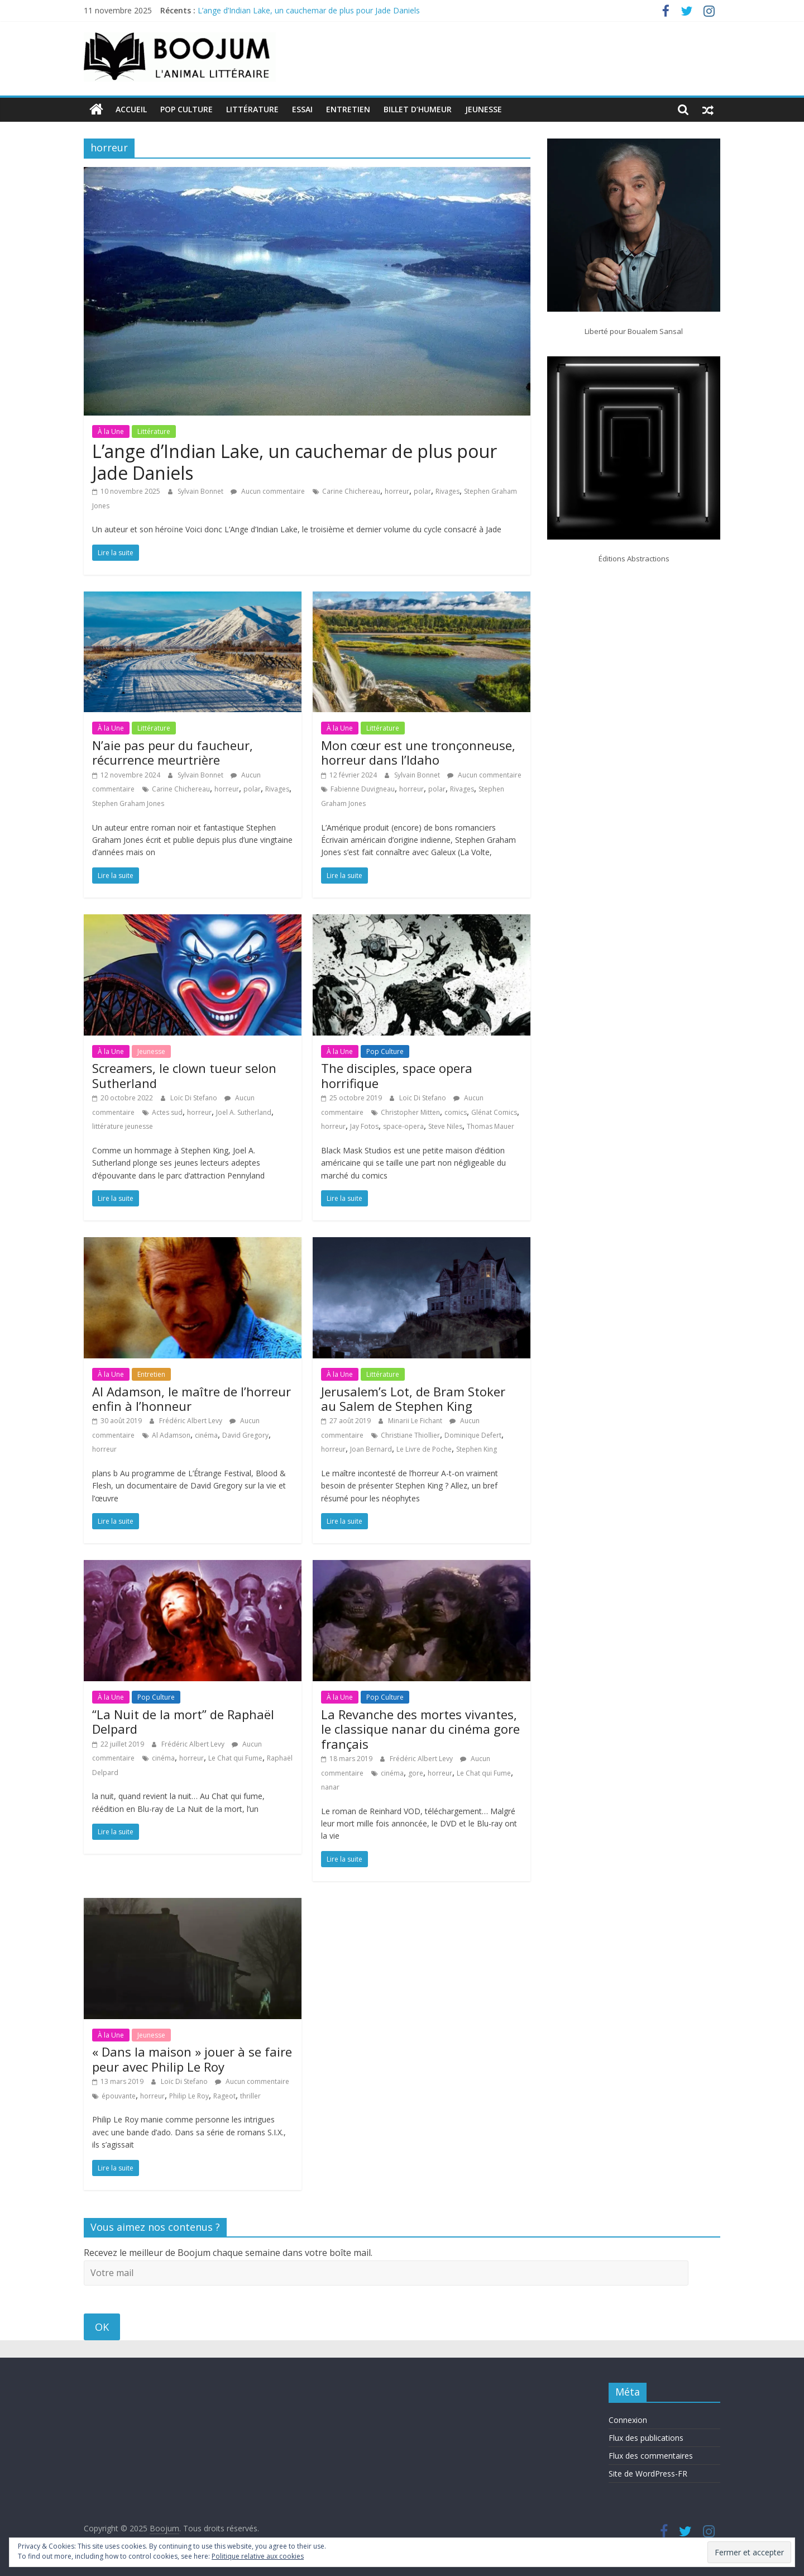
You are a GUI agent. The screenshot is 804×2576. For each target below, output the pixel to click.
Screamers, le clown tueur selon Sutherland (184, 1075)
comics (455, 1112)
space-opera (403, 1126)
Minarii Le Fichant (416, 1420)
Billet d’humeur (418, 109)
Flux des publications (646, 2437)
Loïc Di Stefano (194, 1098)
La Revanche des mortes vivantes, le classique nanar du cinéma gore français (420, 1729)
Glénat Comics (494, 1112)
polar (422, 491)
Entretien (348, 109)
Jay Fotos (364, 1126)
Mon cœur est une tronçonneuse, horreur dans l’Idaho (418, 752)
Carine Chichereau (351, 491)
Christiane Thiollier (410, 1435)
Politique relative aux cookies (258, 2556)
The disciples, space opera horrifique (396, 1075)
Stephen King (476, 1449)
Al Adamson (171, 1435)
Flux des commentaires (651, 2455)
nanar (330, 1787)
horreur (397, 491)
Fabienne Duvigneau (363, 789)
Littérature (252, 109)
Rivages (448, 491)
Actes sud (167, 1112)
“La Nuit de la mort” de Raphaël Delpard (183, 1721)
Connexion (628, 2420)
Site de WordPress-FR (648, 2473)
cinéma (206, 1435)
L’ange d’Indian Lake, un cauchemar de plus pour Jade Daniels (309, 10)
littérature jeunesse (122, 1126)
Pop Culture (186, 109)
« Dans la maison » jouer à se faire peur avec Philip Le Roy (192, 2058)
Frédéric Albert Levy (191, 1420)
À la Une (111, 431)
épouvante (119, 2096)
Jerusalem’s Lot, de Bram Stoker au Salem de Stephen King (413, 1398)
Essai (302, 109)
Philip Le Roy (189, 2096)
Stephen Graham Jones (128, 803)
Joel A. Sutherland (243, 1112)
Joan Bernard (371, 1449)
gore (415, 1772)
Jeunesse (483, 109)
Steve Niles (445, 1126)
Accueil (131, 109)
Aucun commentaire (268, 491)
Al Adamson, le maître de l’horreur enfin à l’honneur (191, 1398)
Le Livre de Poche (424, 1449)
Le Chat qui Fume (235, 1758)
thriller (250, 2096)
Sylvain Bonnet (201, 491)
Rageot (224, 2096)
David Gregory (245, 1435)
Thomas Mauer (490, 1126)
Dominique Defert (472, 1435)
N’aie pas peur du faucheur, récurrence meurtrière (172, 752)
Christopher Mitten (410, 1112)
